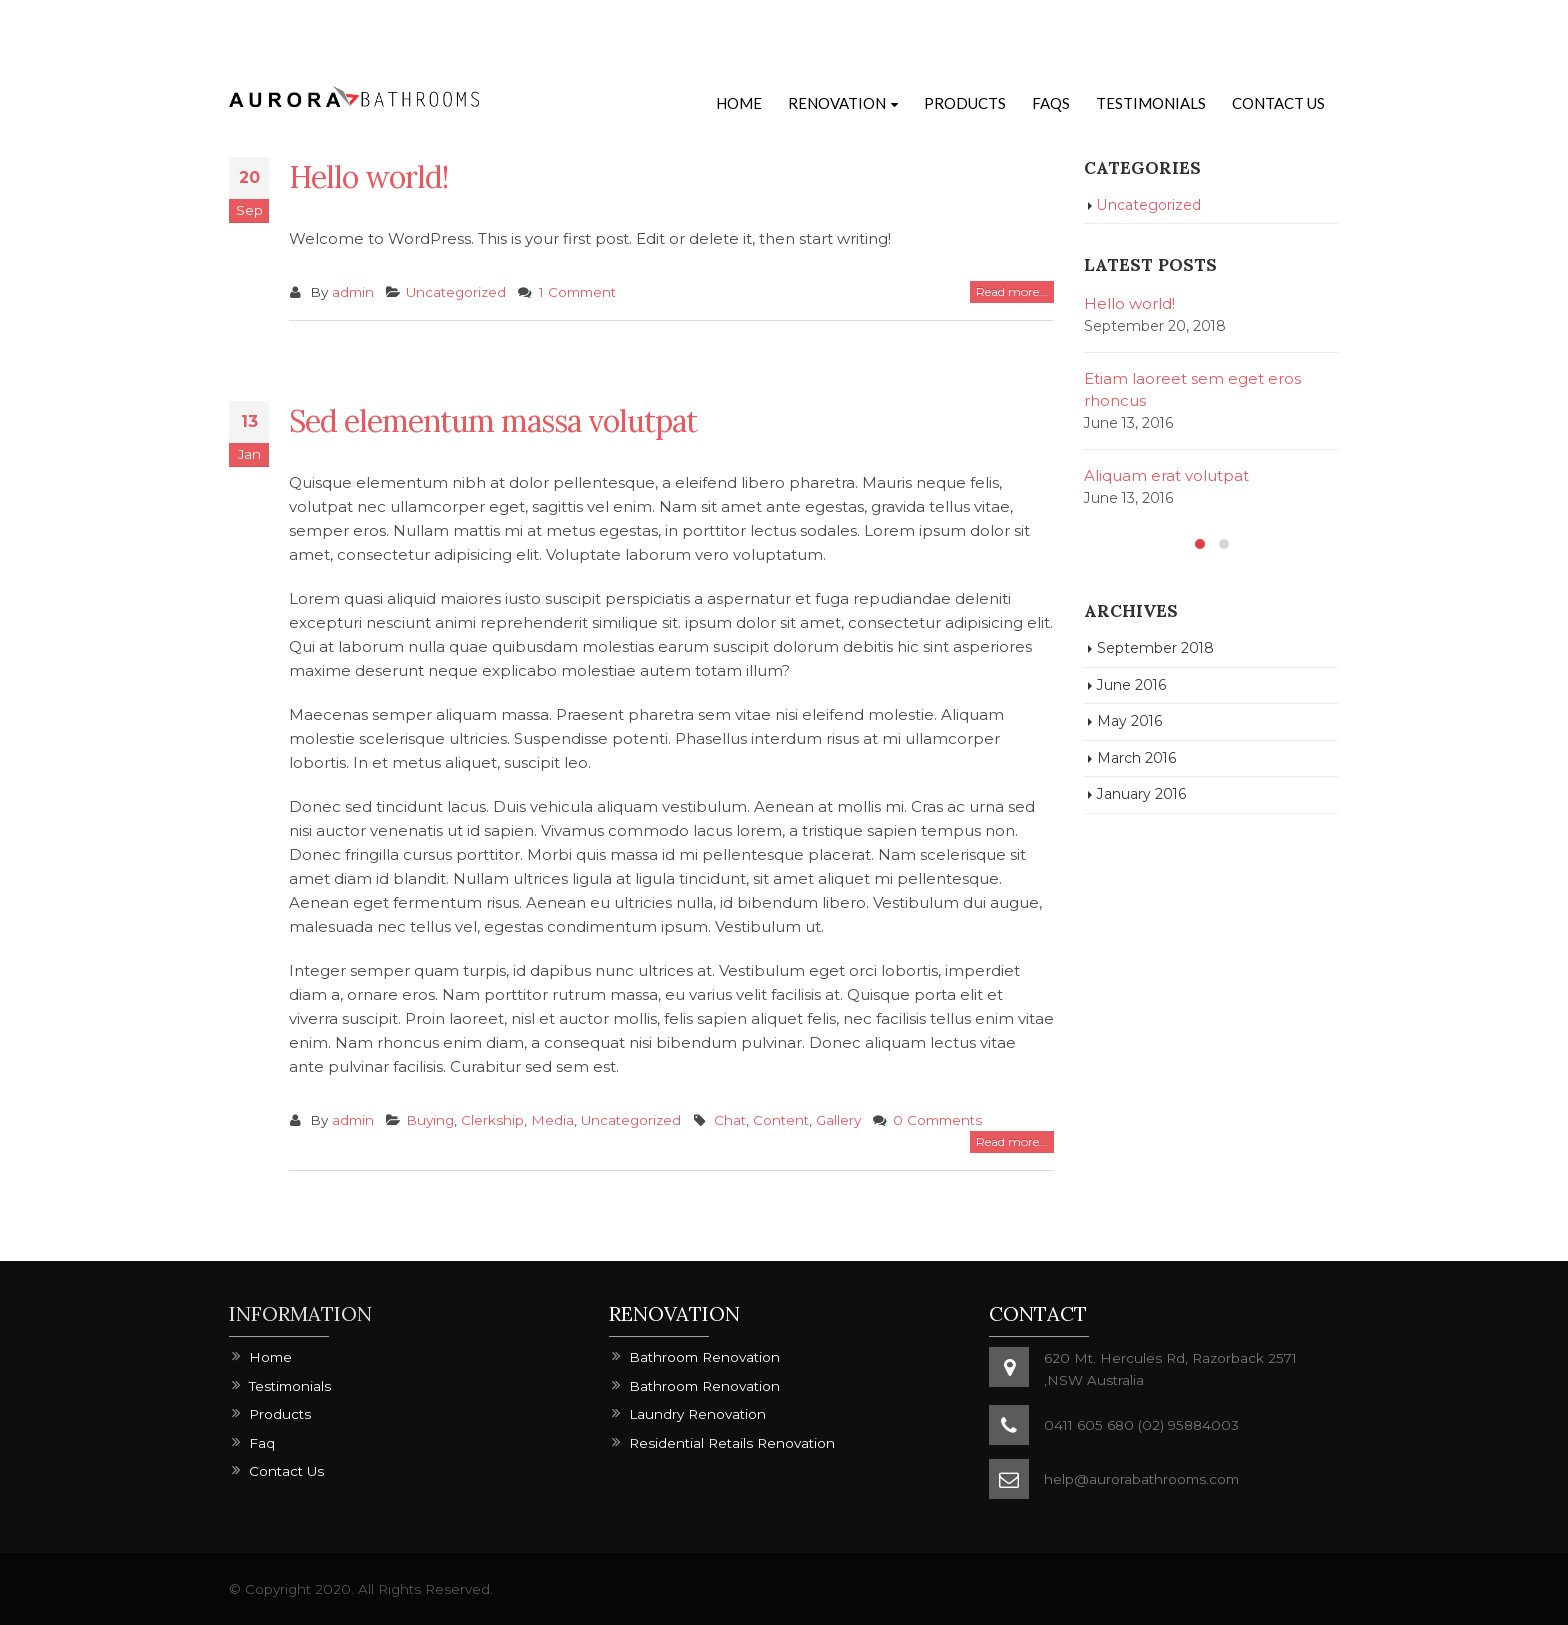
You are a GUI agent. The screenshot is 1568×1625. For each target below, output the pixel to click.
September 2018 (1155, 648)
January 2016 (1142, 794)
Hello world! (368, 177)
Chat (730, 1120)
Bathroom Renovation (704, 1357)
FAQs (1051, 103)
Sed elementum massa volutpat (493, 421)
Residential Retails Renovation (732, 1443)
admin (353, 292)
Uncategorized (456, 292)
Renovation (837, 103)
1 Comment (577, 292)
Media (552, 1120)
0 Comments (937, 1120)
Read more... (1012, 291)
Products (965, 103)
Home (739, 103)
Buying (430, 1120)
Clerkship (492, 1120)
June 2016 (1132, 685)
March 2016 (1137, 758)
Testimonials (1151, 103)
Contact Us (1278, 103)
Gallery (838, 1120)
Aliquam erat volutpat (1166, 475)
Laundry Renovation (697, 1414)
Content (781, 1120)
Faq (262, 1443)
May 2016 (1130, 721)
